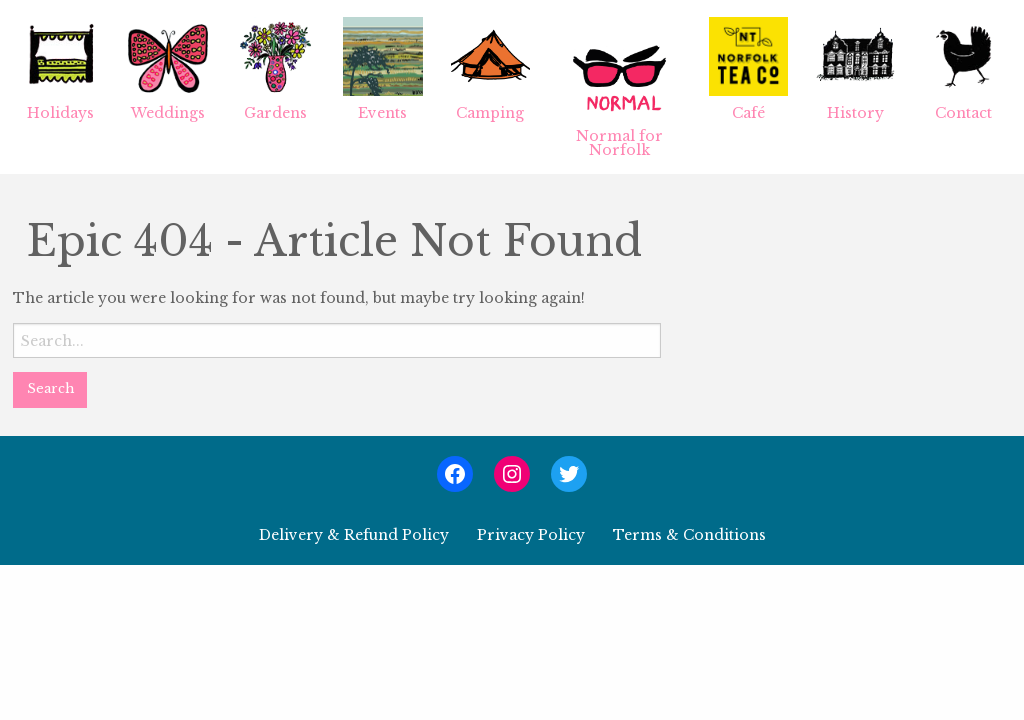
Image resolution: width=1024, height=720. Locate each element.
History (855, 69)
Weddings (167, 69)
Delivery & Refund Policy (354, 535)
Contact (963, 69)
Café (748, 69)
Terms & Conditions (689, 535)
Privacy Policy (531, 535)
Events (382, 69)
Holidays (60, 69)
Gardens (275, 69)
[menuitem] (60, 87)
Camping (490, 69)
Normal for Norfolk (619, 88)
